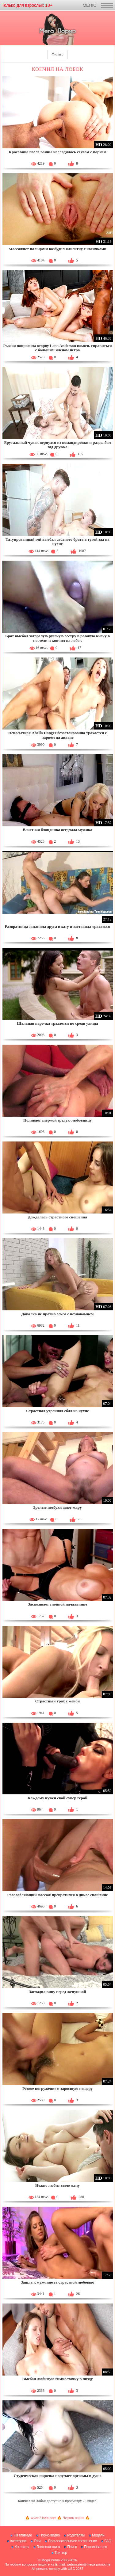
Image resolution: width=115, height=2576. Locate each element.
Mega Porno (50, 2560)
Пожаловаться (95, 2547)
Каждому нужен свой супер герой (57, 1798)
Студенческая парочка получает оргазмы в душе (57, 2475)
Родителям (75, 2535)
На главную (22, 2535)
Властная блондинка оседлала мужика (57, 829)
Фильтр (57, 54)
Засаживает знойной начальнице (57, 1604)
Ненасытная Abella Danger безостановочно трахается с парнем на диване (57, 734)
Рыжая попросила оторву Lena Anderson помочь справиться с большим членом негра (57, 347)
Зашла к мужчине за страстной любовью (57, 2282)
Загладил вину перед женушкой (57, 1991)
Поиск (72, 2547)
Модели (98, 2535)
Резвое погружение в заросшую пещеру (57, 2088)
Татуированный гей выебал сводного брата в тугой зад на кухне (57, 541)
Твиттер (61, 2553)
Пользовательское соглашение (72, 2541)
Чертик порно (73, 2518)
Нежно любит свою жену (57, 2185)
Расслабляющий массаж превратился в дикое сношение (57, 1894)
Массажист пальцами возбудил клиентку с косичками (57, 248)
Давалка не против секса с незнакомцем (57, 1314)
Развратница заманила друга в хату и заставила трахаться (57, 926)
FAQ (107, 2541)
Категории (18, 2541)
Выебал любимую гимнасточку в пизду (57, 2378)
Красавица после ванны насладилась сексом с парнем (57, 152)
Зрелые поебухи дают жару (57, 1507)
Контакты (21, 2547)
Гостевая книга (48, 2547)
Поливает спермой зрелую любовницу (57, 1120)
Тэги (37, 2541)
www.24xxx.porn (43, 2518)
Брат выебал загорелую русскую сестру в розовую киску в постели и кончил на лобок (57, 638)
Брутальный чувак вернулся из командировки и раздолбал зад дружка (57, 444)
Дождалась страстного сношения (57, 1217)
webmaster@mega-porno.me (88, 2564)
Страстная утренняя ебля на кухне (57, 1410)
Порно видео (49, 2535)
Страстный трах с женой (57, 1701)
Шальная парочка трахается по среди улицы (57, 1023)
